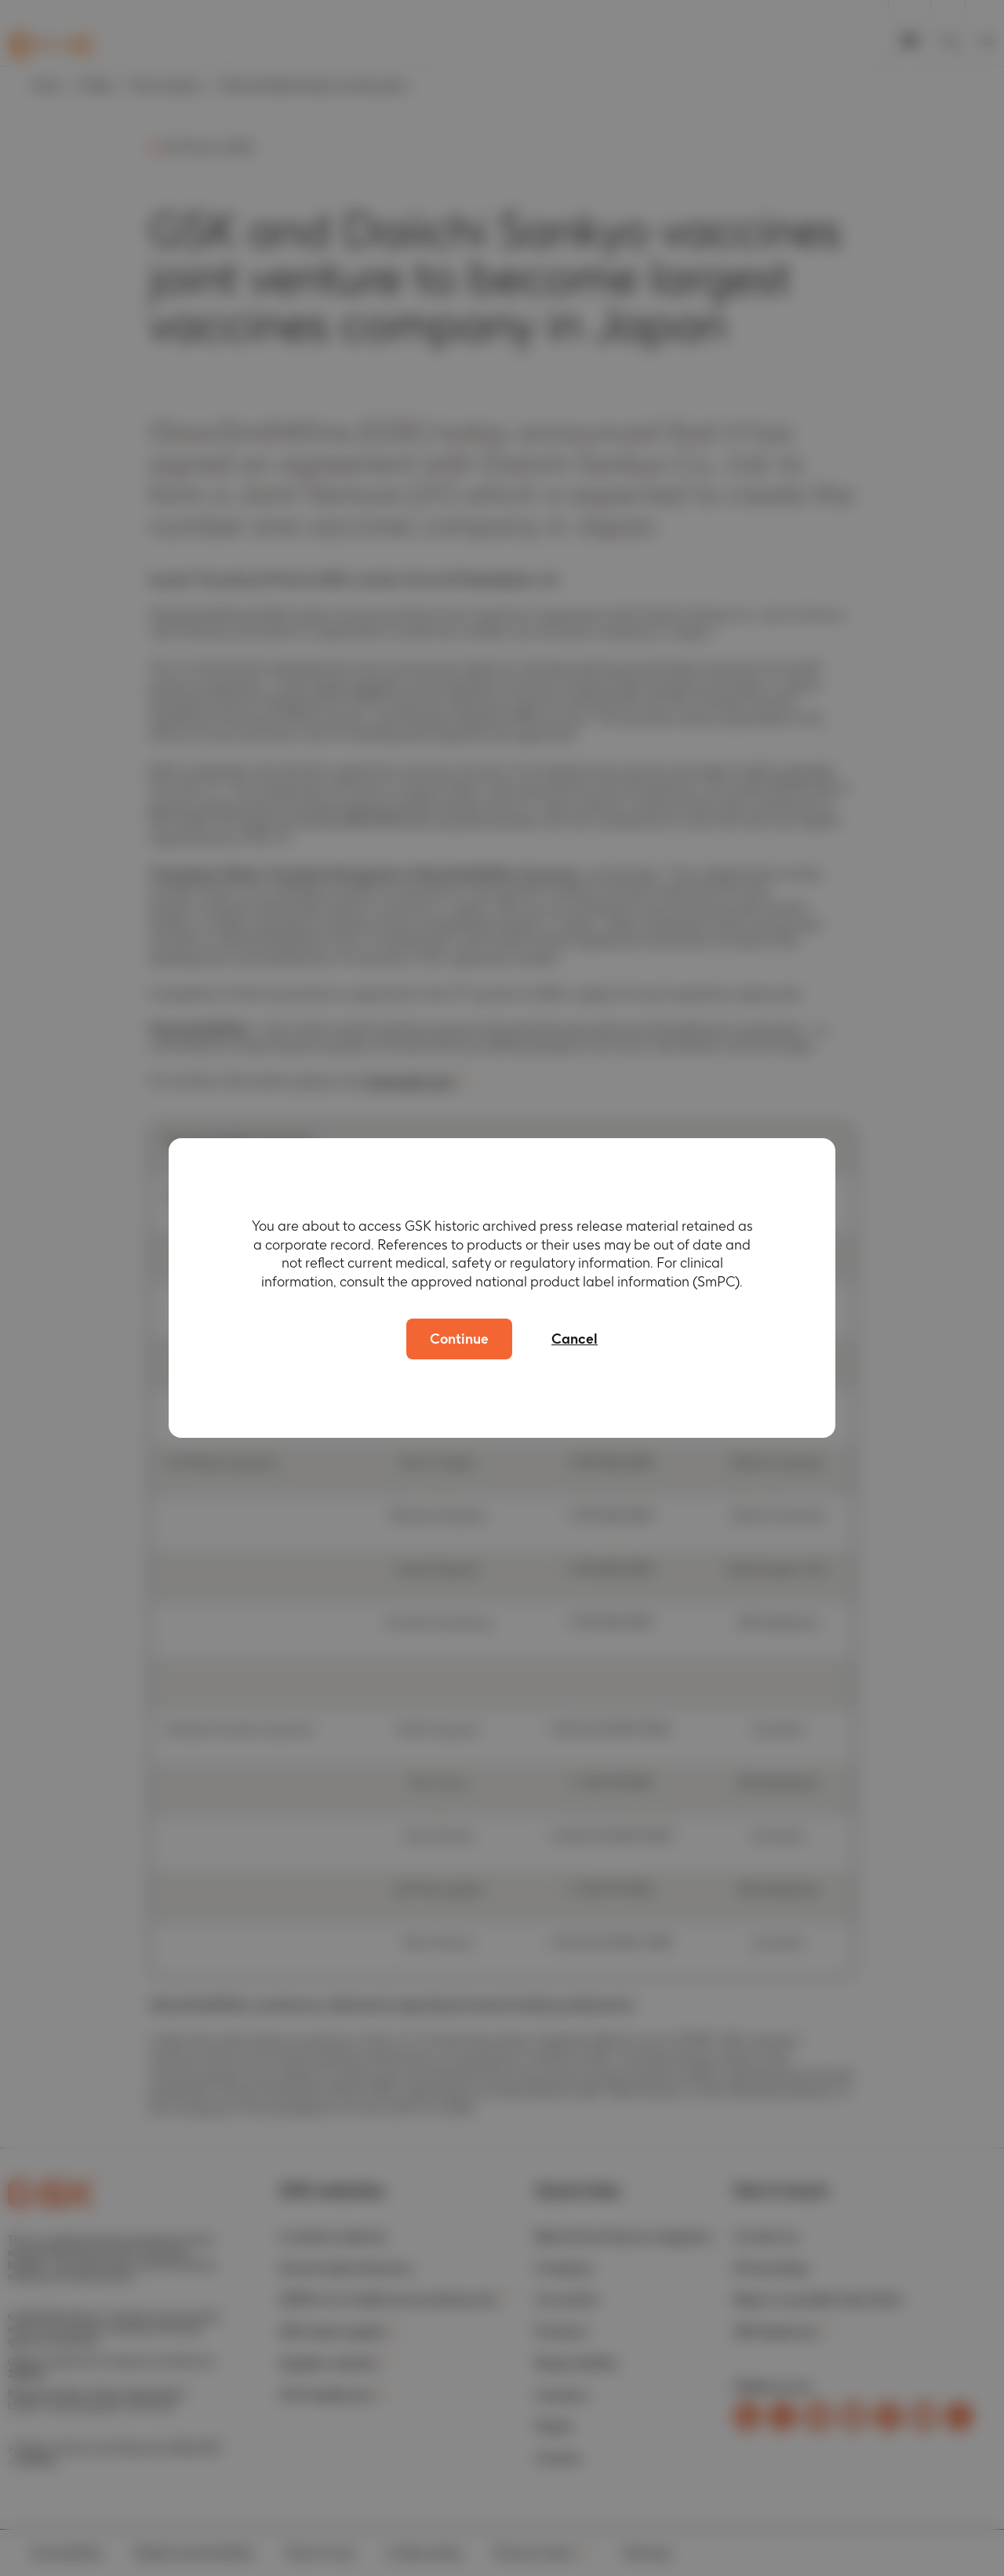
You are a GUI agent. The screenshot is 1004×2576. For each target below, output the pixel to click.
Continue (459, 1338)
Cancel (574, 1338)
